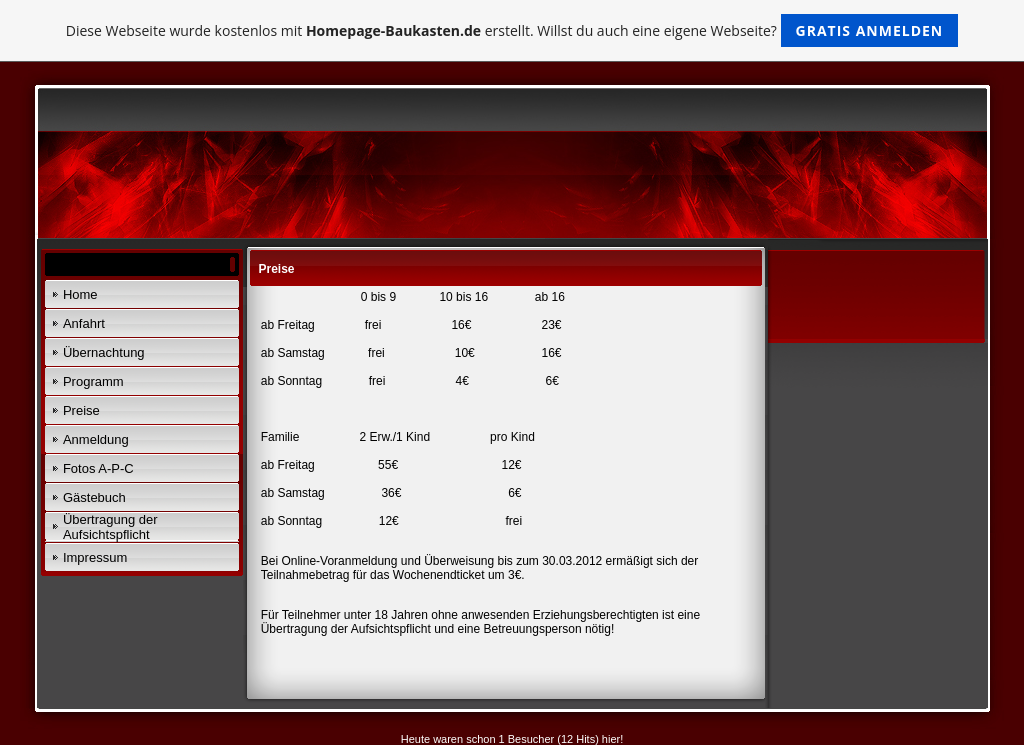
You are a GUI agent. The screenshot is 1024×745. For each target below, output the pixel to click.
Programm (93, 381)
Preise (81, 410)
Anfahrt (84, 323)
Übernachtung (104, 352)
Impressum (95, 557)
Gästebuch (94, 497)
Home (80, 294)
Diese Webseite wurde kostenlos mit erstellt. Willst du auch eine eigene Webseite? (512, 30)
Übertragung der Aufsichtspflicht (110, 527)
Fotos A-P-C (98, 468)
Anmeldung (96, 439)
